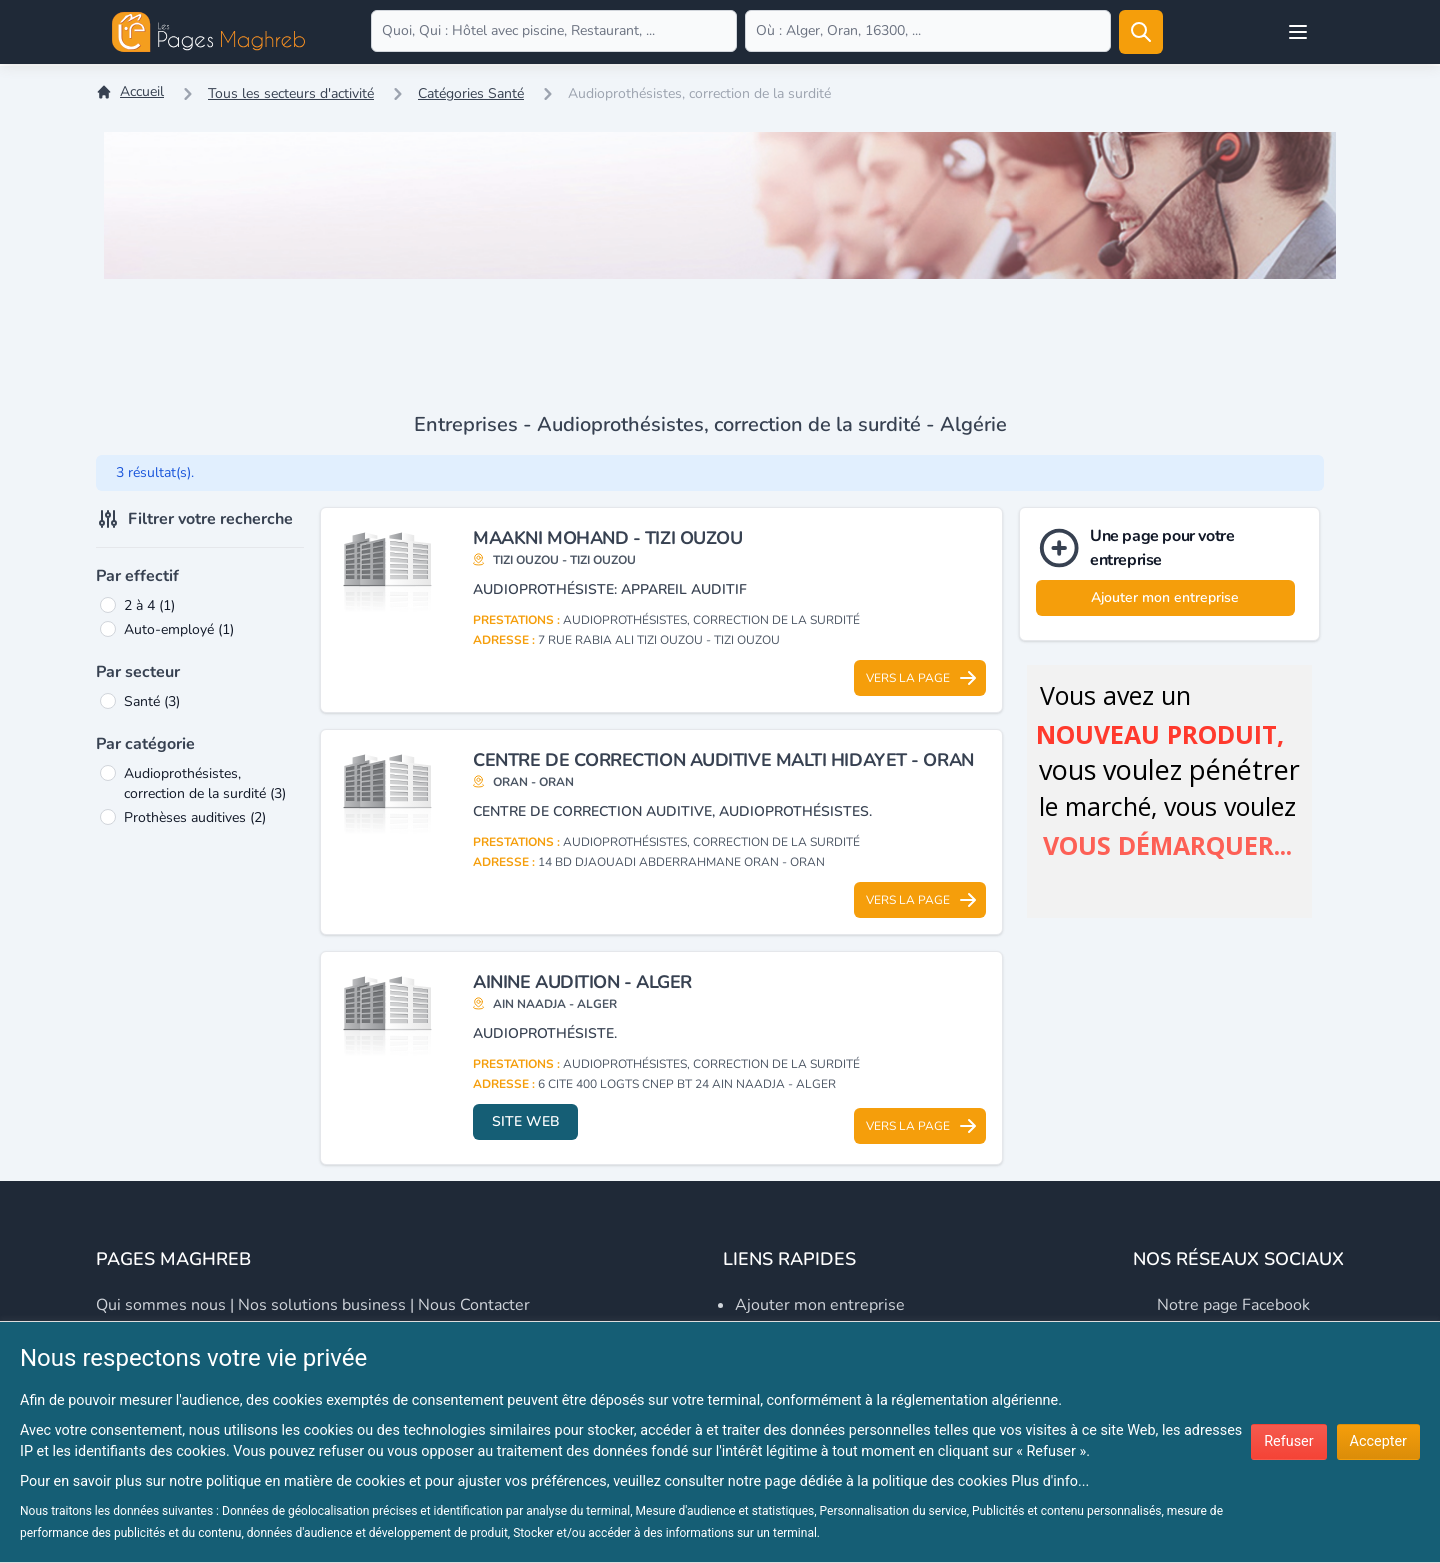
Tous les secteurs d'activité (291, 93)
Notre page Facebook (1233, 1305)
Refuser (1288, 1441)
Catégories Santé (471, 93)
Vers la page (922, 678)
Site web (526, 1121)
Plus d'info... (1050, 1481)
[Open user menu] (1298, 32)
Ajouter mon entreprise (1165, 597)
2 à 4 (149, 605)
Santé (152, 701)
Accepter (1378, 1441)
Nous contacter (474, 1305)
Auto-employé (179, 629)
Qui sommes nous (161, 1305)
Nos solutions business (322, 1305)
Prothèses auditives (195, 817)
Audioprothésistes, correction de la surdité (205, 783)
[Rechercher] (1141, 32)
